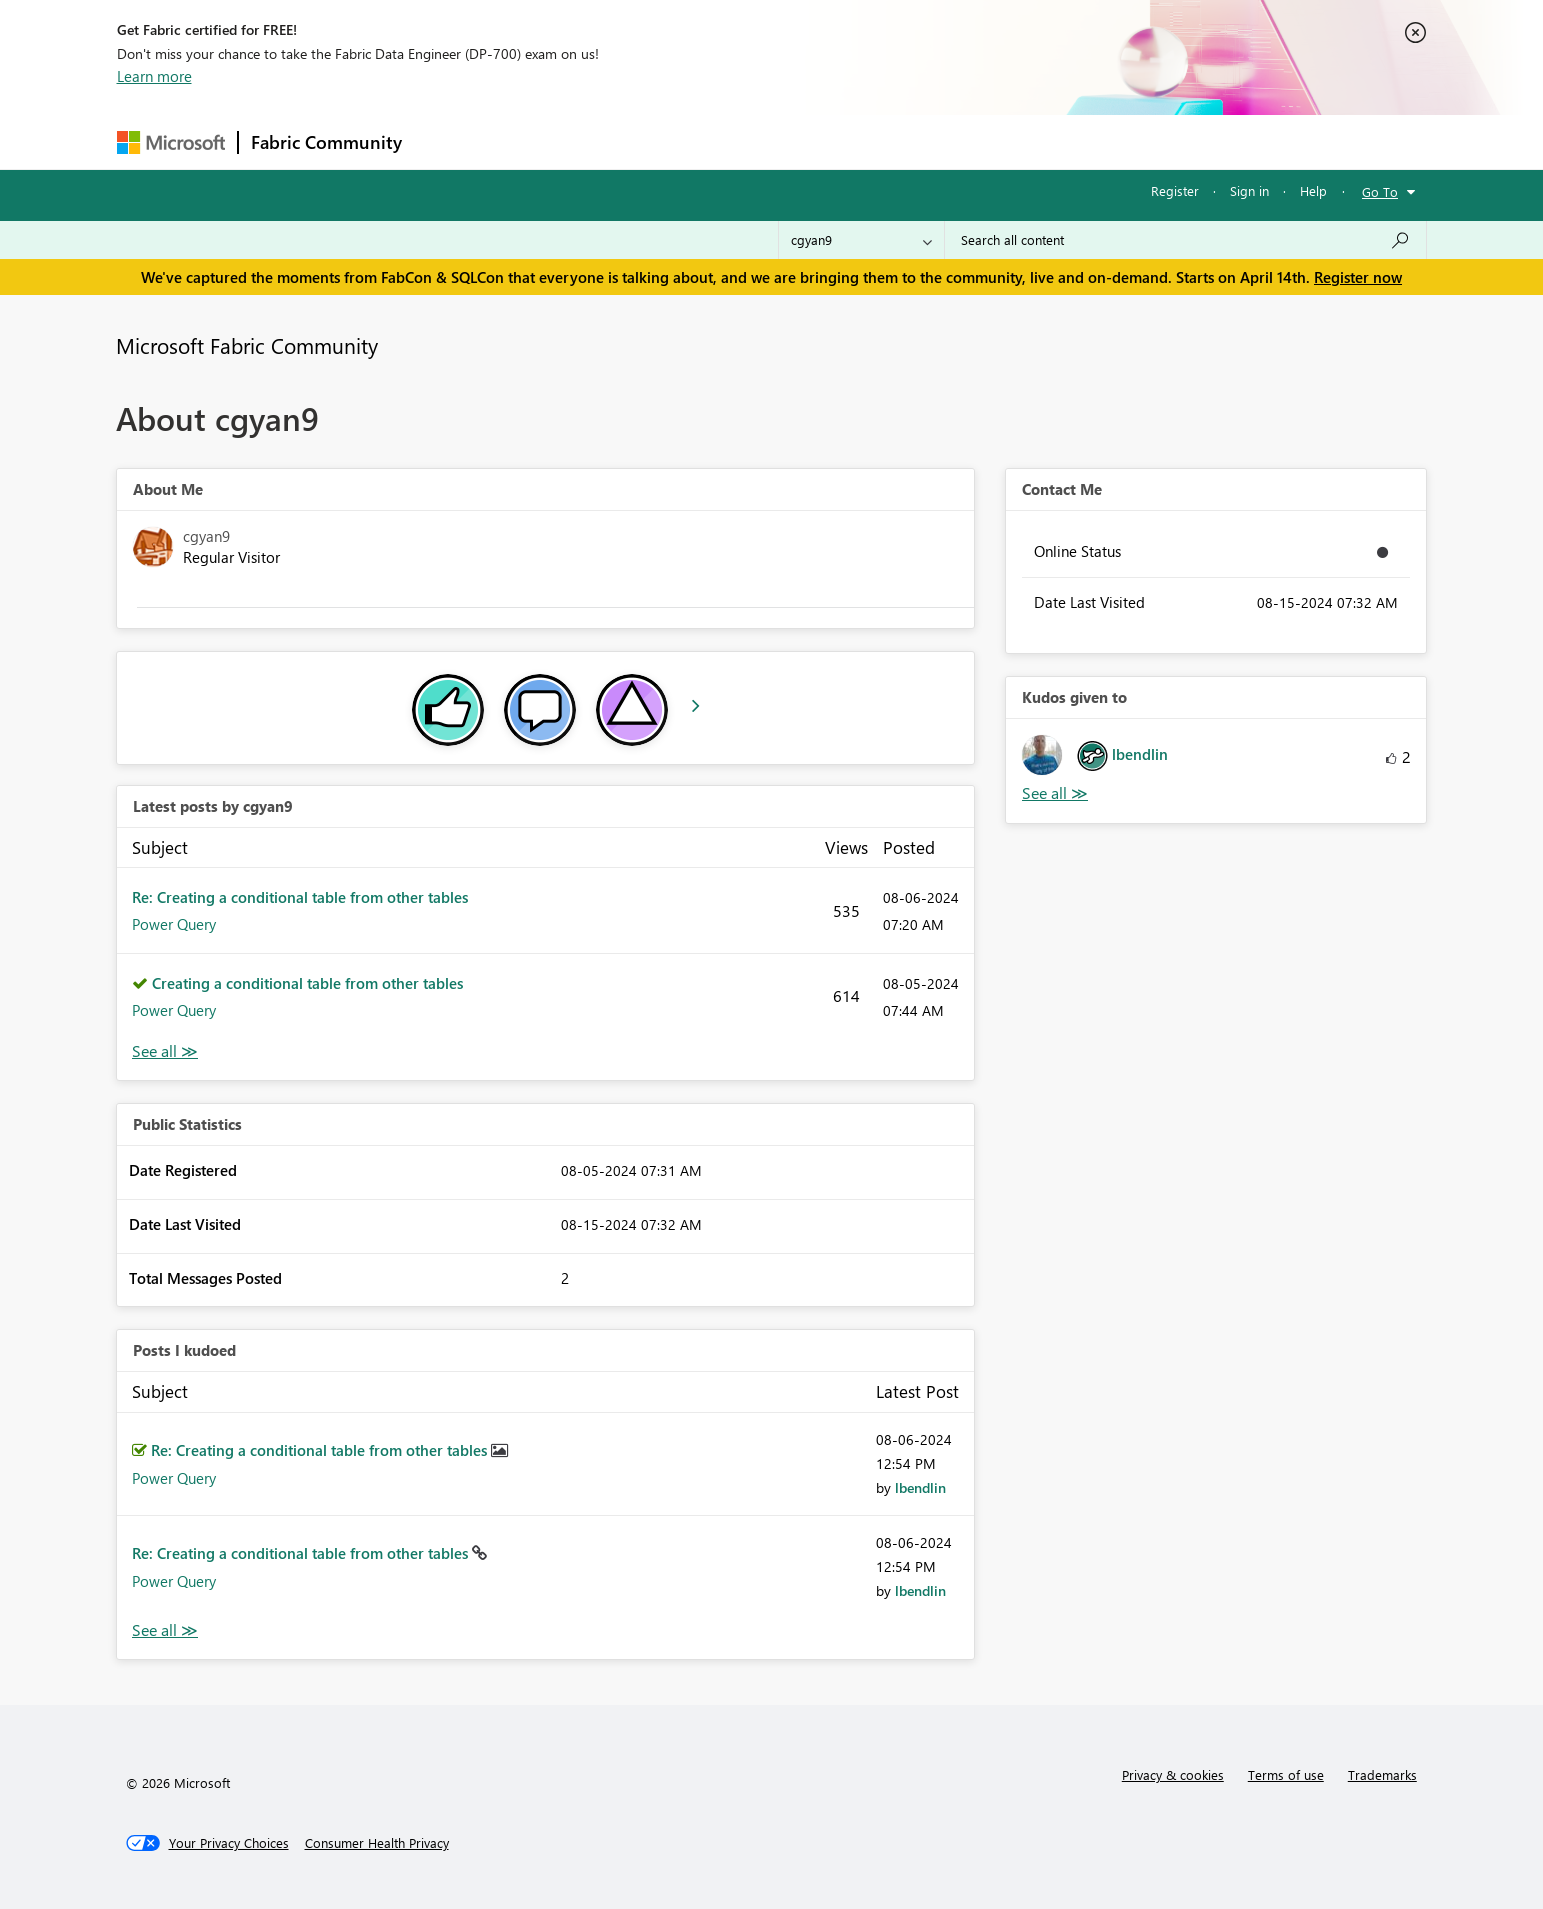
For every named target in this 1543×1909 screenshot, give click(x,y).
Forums (447, 141)
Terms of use (1286, 1774)
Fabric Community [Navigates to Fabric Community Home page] (326, 142)
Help (1313, 190)
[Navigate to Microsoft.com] (171, 142)
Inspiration (535, 141)
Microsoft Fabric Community (247, 345)
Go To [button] (1380, 191)
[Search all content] (1185, 240)
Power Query (174, 924)
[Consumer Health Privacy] (377, 1843)
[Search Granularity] (861, 240)
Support (957, 141)
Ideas (617, 141)
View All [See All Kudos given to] (1055, 793)
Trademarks (1382, 1774)
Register (1175, 190)
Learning (873, 141)
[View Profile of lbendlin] (920, 1487)
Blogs (796, 141)
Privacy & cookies (1173, 1774)
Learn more (154, 76)
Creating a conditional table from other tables (307, 983)
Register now (1358, 277)
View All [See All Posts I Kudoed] (165, 1630)
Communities (706, 141)
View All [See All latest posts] (165, 1051)
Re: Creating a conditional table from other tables (300, 897)
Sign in (1249, 190)
